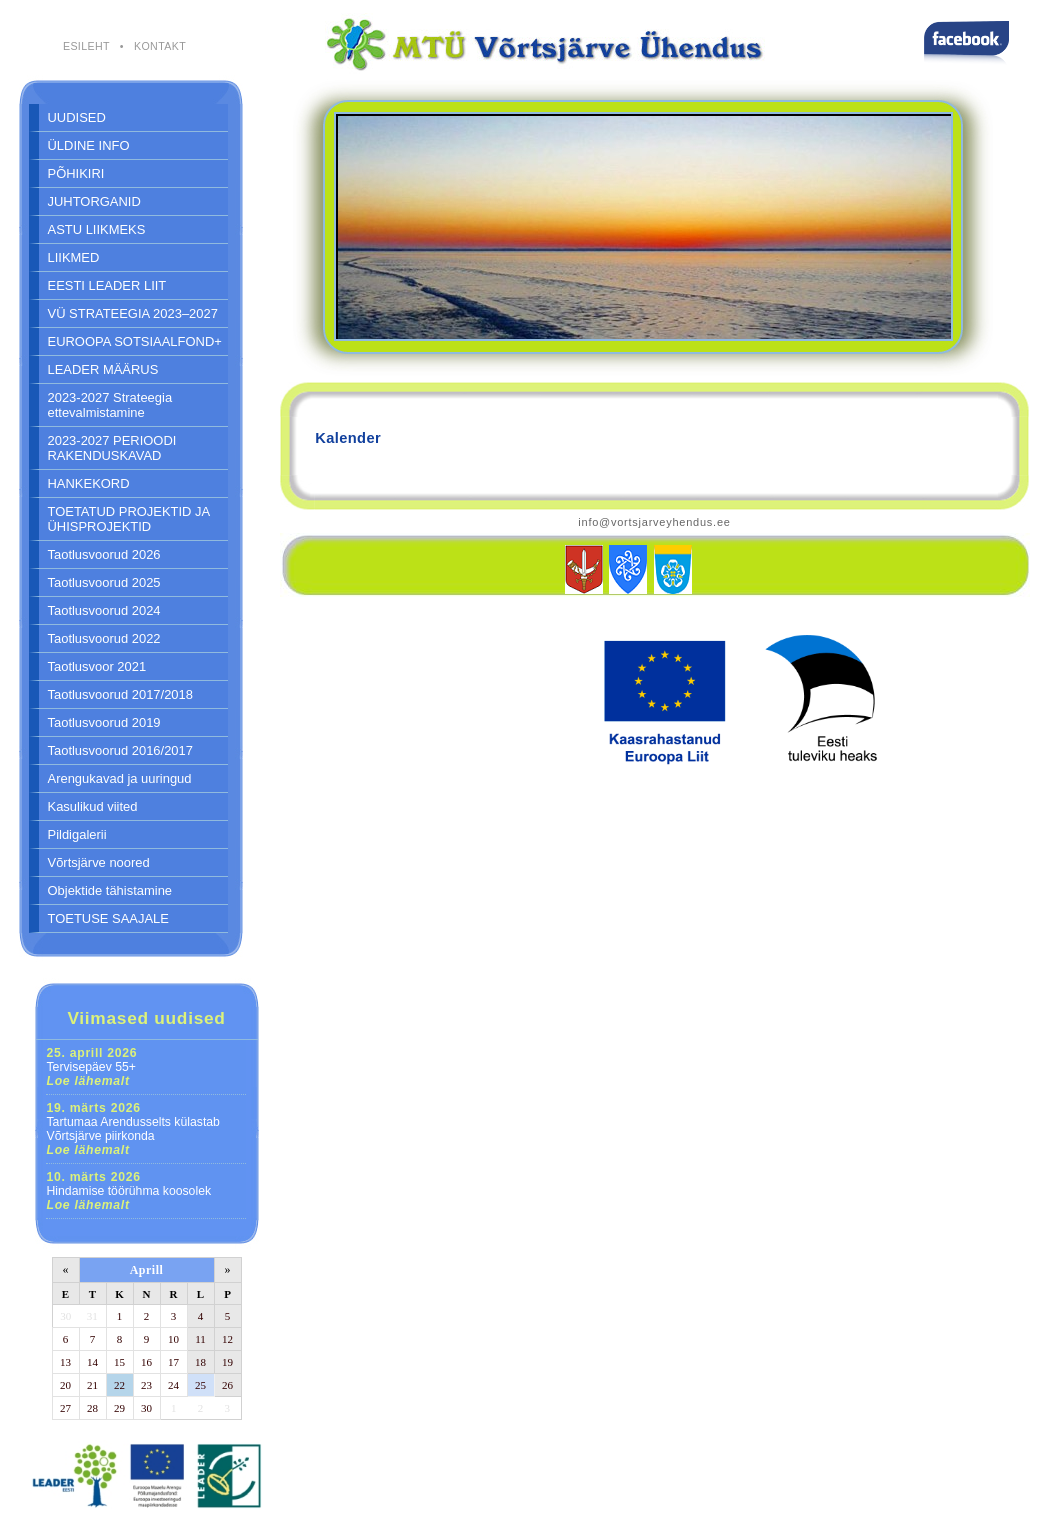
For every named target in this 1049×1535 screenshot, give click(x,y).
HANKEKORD (89, 483)
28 (92, 1408)
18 (200, 1362)
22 (119, 1385)
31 (92, 1316)
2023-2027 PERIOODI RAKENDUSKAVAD (112, 448)
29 (119, 1408)
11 (200, 1339)
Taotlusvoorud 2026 (104, 554)
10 (173, 1339)
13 (65, 1362)
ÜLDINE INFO (89, 145)
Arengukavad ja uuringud (120, 778)
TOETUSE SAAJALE (108, 918)
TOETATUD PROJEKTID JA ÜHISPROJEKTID (129, 519)
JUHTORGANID (94, 201)
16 (146, 1362)
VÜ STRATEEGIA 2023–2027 (133, 313)
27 (65, 1408)
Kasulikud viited (93, 806)
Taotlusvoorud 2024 (104, 610)
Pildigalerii (77, 834)
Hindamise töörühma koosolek (129, 1191)
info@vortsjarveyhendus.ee (654, 522)
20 (65, 1385)
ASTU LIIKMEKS (97, 229)
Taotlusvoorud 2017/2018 (120, 694)
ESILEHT (86, 46)
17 (173, 1362)
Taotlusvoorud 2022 (104, 638)
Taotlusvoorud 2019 (104, 722)
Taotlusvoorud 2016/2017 (120, 750)
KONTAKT (160, 46)
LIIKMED (74, 257)
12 (227, 1339)
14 (92, 1362)
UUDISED (77, 117)
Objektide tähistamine (110, 890)
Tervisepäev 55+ (92, 1067)
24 (173, 1385)
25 (200, 1385)
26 (227, 1385)
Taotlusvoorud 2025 (104, 582)
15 (119, 1362)
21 (92, 1385)
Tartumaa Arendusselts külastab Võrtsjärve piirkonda (133, 1129)
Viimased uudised (146, 1018)
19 (227, 1362)
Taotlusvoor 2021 (97, 666)
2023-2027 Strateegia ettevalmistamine (110, 405)
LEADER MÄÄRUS (103, 369)
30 (65, 1316)
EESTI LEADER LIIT (107, 285)
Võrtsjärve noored (99, 862)
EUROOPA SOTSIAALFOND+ (135, 341)
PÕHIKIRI (76, 173)
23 (146, 1385)
